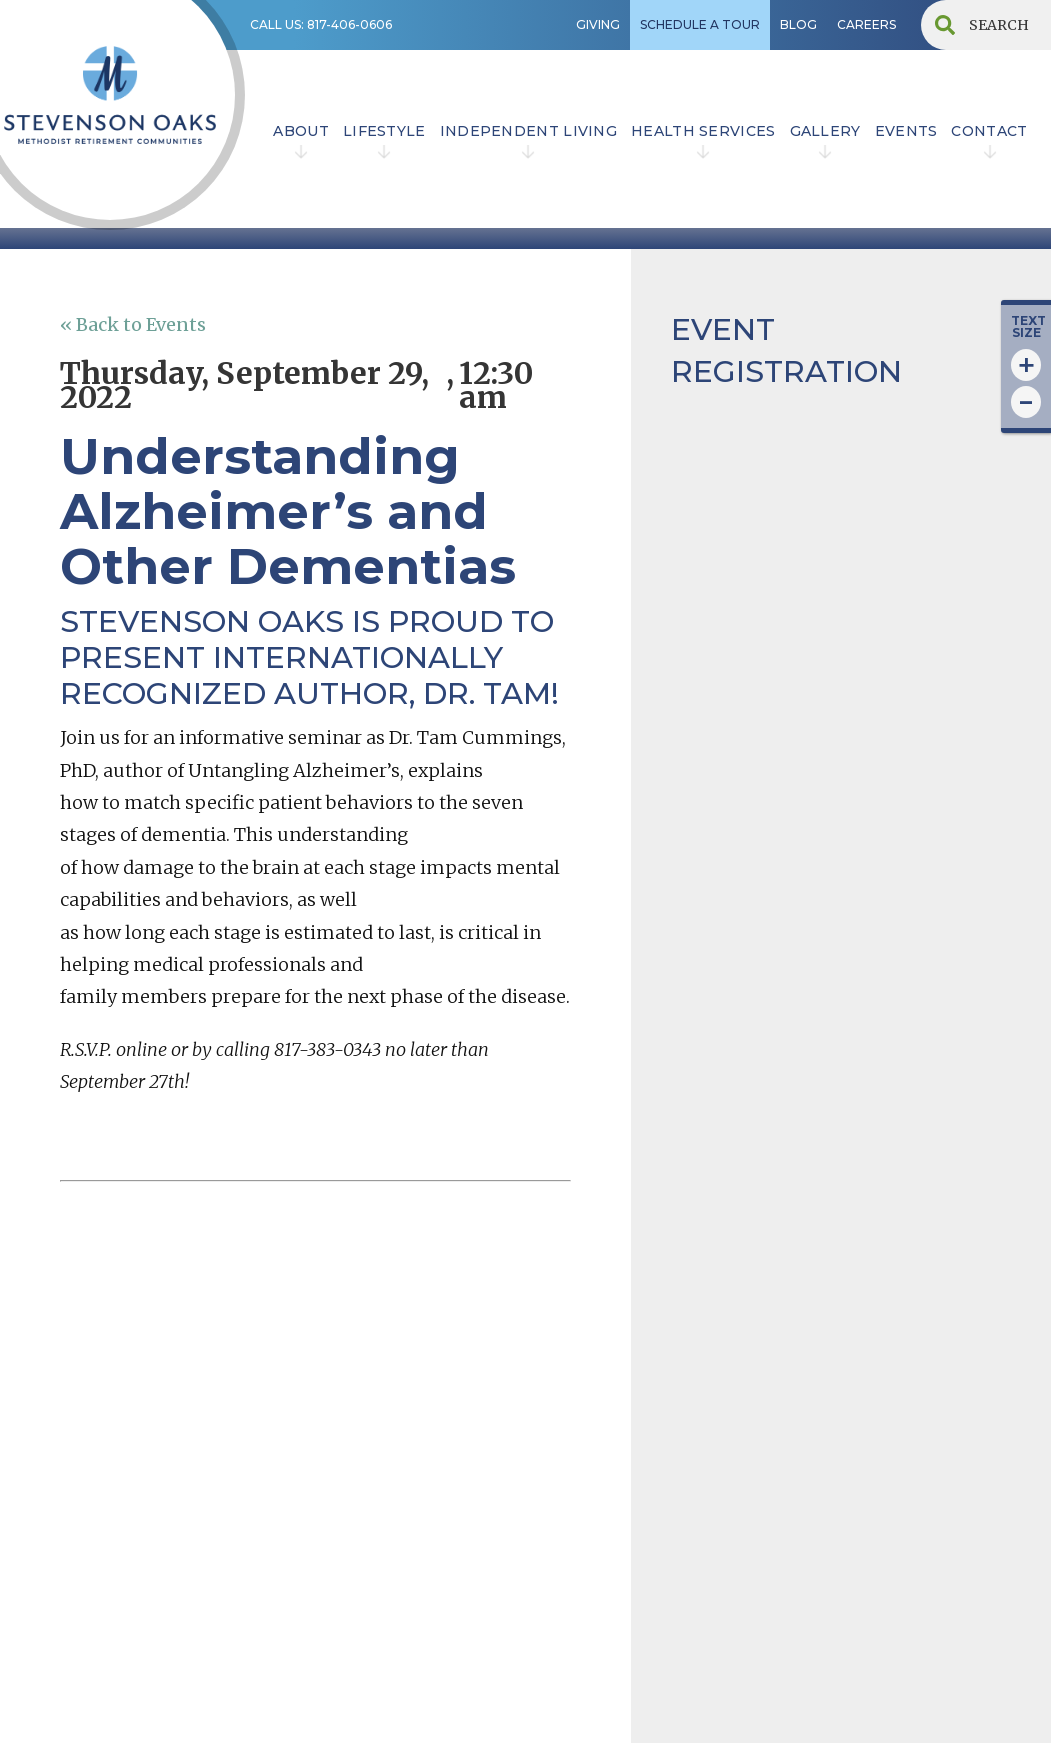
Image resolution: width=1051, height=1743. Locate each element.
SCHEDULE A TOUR (700, 24)
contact (989, 131)
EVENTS (906, 131)
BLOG (798, 24)
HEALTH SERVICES (703, 131)
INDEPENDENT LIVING (528, 131)
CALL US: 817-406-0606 (321, 24)
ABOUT (301, 131)
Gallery (825, 131)
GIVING (598, 24)
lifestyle (384, 131)
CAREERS (866, 24)
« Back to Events (133, 324)
